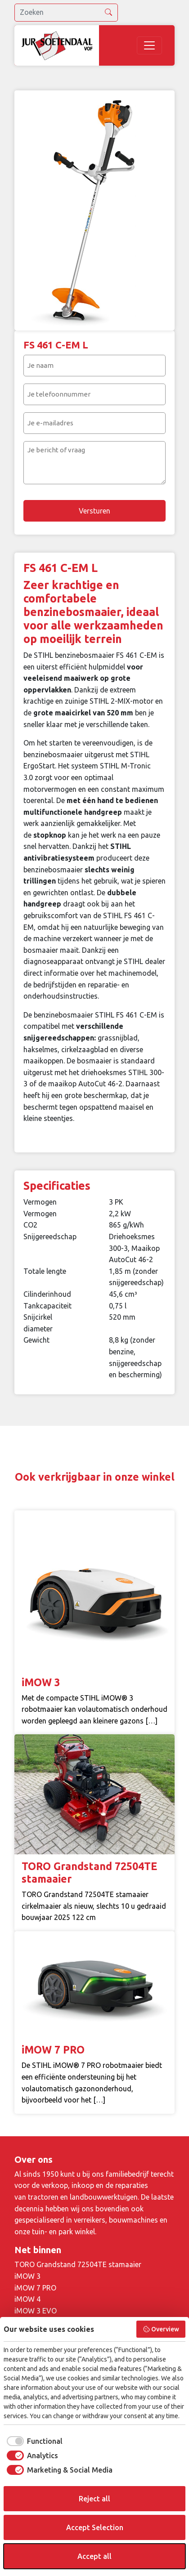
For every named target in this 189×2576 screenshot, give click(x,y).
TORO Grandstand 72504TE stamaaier (77, 2264)
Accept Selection (94, 2527)
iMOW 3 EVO (35, 2311)
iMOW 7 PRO (35, 2288)
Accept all (94, 2556)
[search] (66, 13)
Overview (161, 2329)
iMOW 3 (27, 2276)
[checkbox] (33, 2441)
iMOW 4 (27, 2299)
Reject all (94, 2499)
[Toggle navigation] (149, 45)
